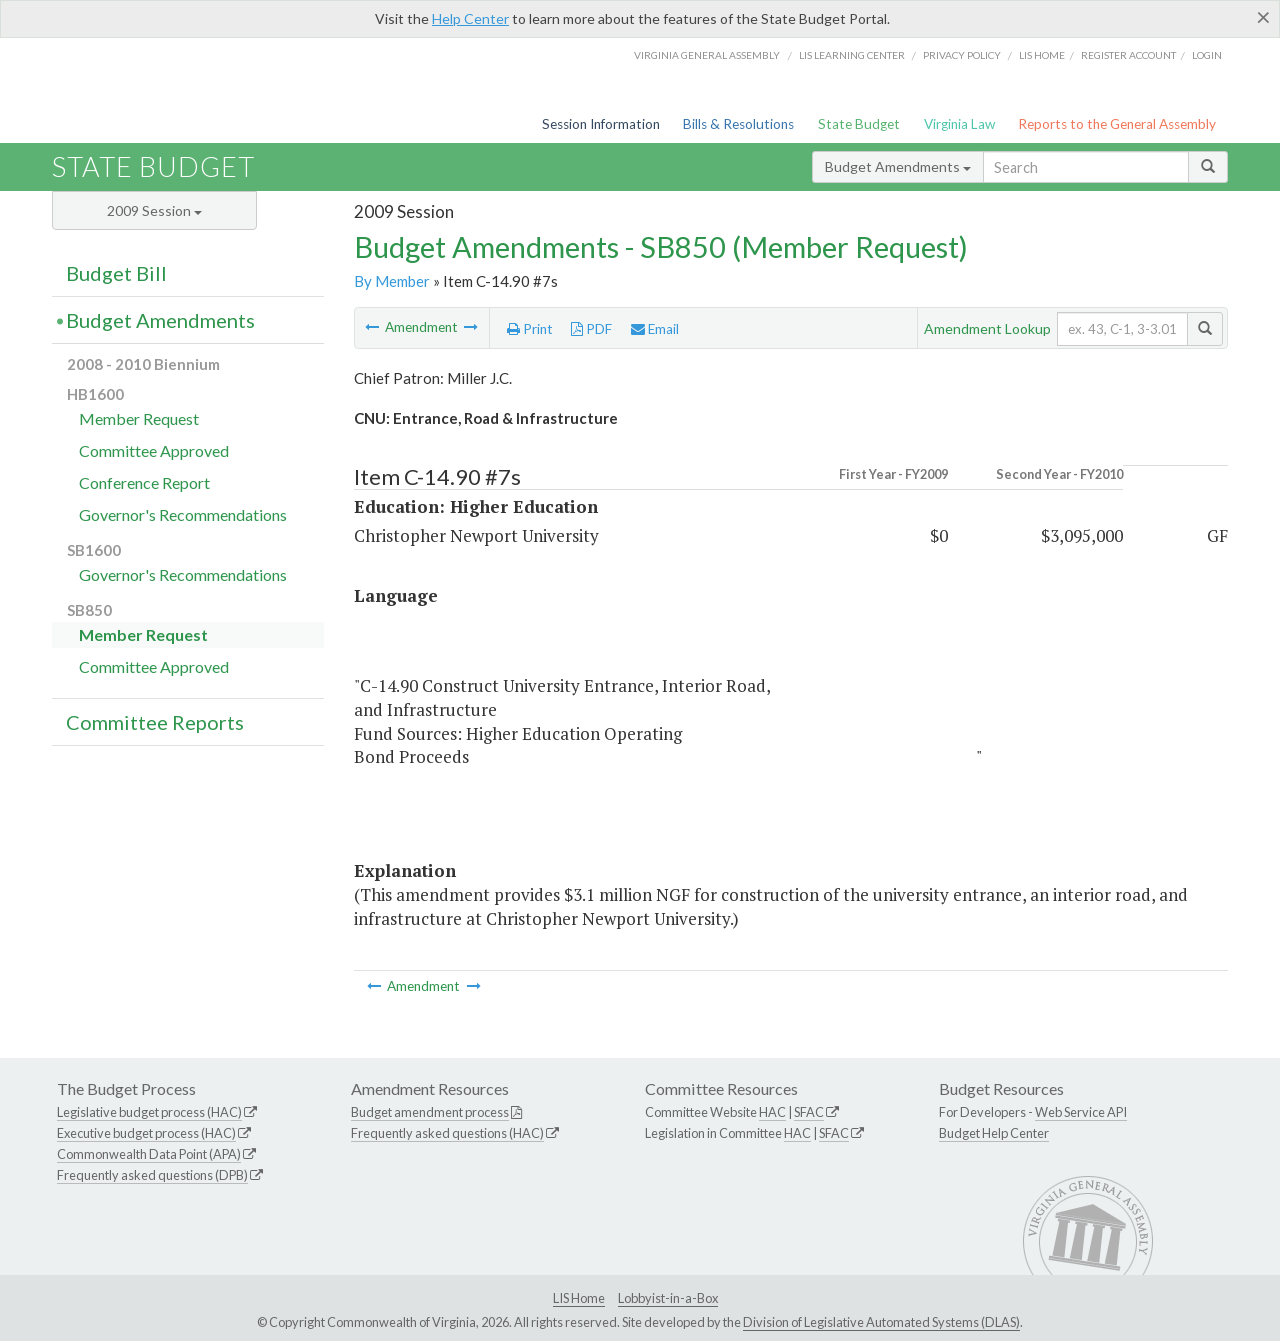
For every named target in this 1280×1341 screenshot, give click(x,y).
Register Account (1128, 55)
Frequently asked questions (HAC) (447, 1133)
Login (1207, 55)
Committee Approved (154, 450)
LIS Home (579, 1298)
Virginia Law (959, 124)
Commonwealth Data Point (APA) (149, 1154)
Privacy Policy (962, 55)
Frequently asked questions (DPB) (152, 1175)
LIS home (1042, 55)
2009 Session (154, 210)
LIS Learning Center (852, 55)
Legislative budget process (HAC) (149, 1112)
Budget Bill (116, 273)
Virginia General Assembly (707, 55)
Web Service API (1081, 1112)
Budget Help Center (994, 1133)
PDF (591, 329)
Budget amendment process (430, 1112)
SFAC (809, 1112)
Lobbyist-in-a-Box (668, 1298)
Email (655, 329)
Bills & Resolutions (738, 124)
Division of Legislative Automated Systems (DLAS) (881, 1322)
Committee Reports (155, 722)
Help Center (470, 18)
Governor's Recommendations (183, 514)
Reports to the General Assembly (1117, 124)
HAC (772, 1112)
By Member (392, 281)
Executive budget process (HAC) (146, 1133)
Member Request (139, 418)
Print (530, 329)
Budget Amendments (898, 166)
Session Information (601, 124)
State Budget (859, 124)
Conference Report (144, 482)
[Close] (1263, 17)
